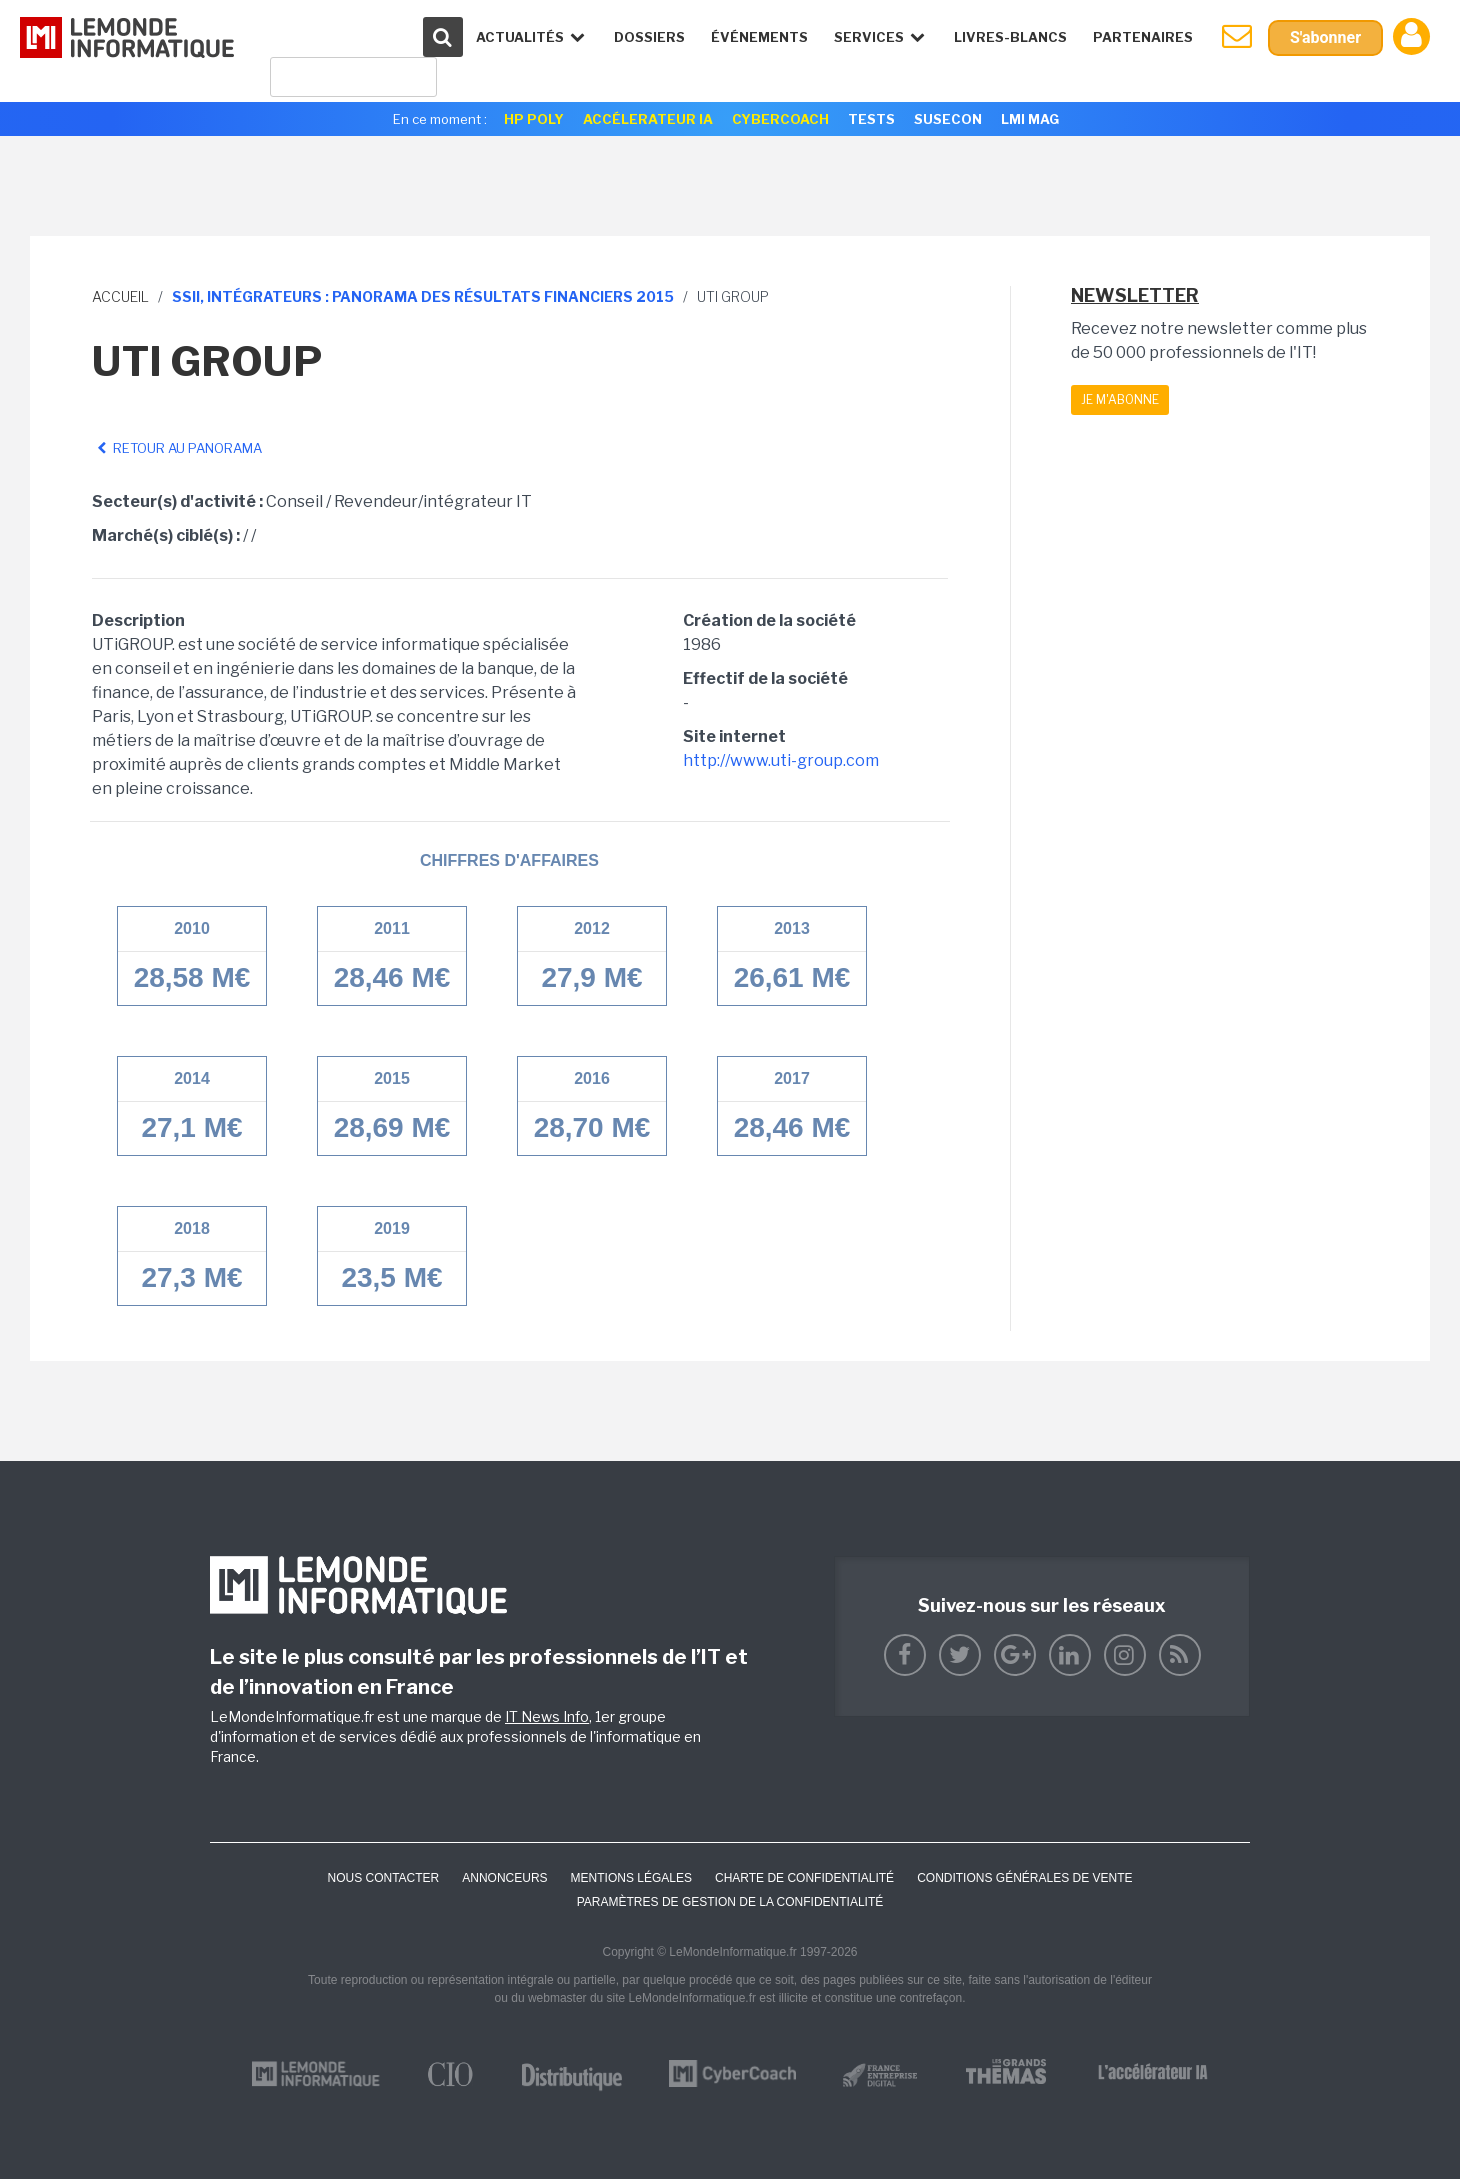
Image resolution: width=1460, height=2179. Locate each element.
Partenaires (1143, 37)
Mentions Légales (631, 1878)
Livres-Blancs (1010, 37)
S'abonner (1325, 37)
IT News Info (547, 1716)
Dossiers (649, 37)
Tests (871, 119)
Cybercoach (780, 119)
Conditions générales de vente (1024, 1878)
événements (759, 37)
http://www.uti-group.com (781, 760)
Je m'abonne (1120, 399)
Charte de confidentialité (804, 1878)
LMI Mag (1030, 119)
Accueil (120, 296)
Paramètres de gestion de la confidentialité (730, 1902)
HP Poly (534, 119)
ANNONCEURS (504, 1878)
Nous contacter (383, 1878)
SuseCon (948, 119)
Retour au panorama (177, 448)
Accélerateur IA (648, 119)
